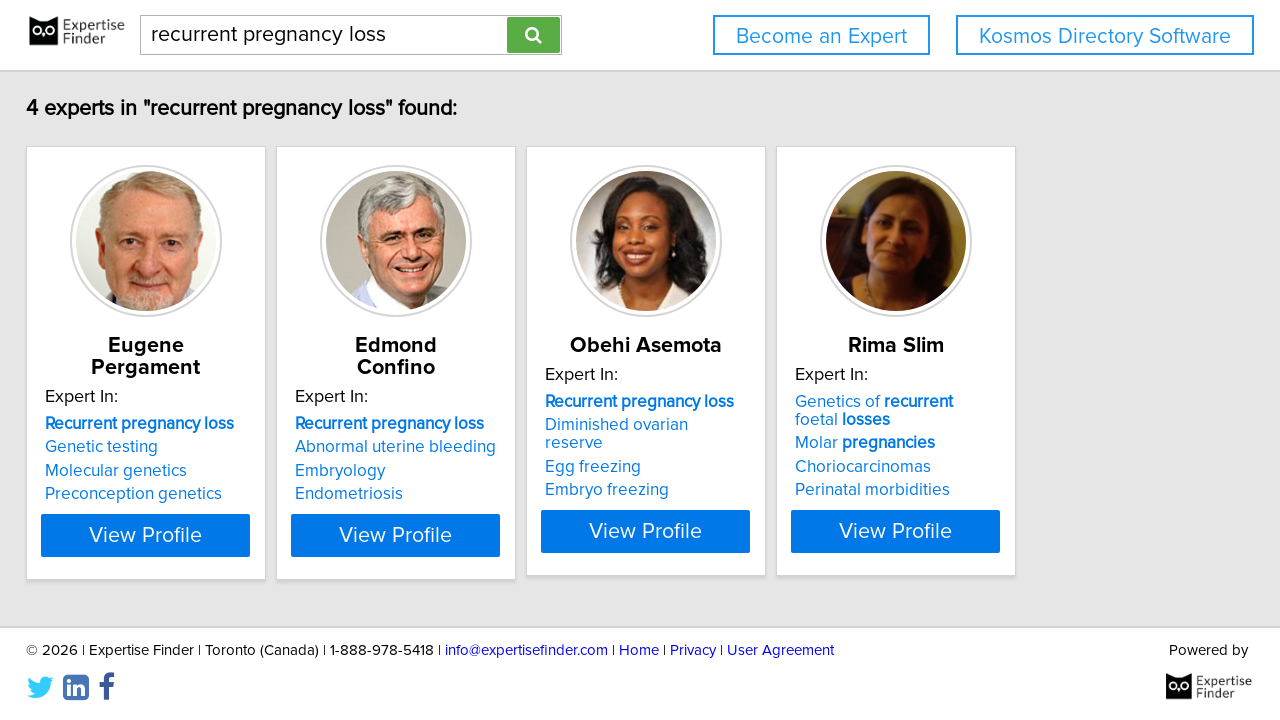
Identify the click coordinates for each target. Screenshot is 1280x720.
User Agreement (780, 647)
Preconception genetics (147, 472)
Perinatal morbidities (1036, 490)
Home (639, 647)
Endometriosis (413, 472)
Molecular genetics (130, 449)
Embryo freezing (721, 472)
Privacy (693, 647)
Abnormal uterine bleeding (459, 425)
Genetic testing (115, 425)
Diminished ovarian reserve (761, 425)
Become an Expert (821, 36)
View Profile (185, 531)
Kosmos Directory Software (1105, 36)
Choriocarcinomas (1027, 467)
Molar (1029, 443)
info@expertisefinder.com (526, 647)
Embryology (404, 449)
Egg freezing (707, 449)
